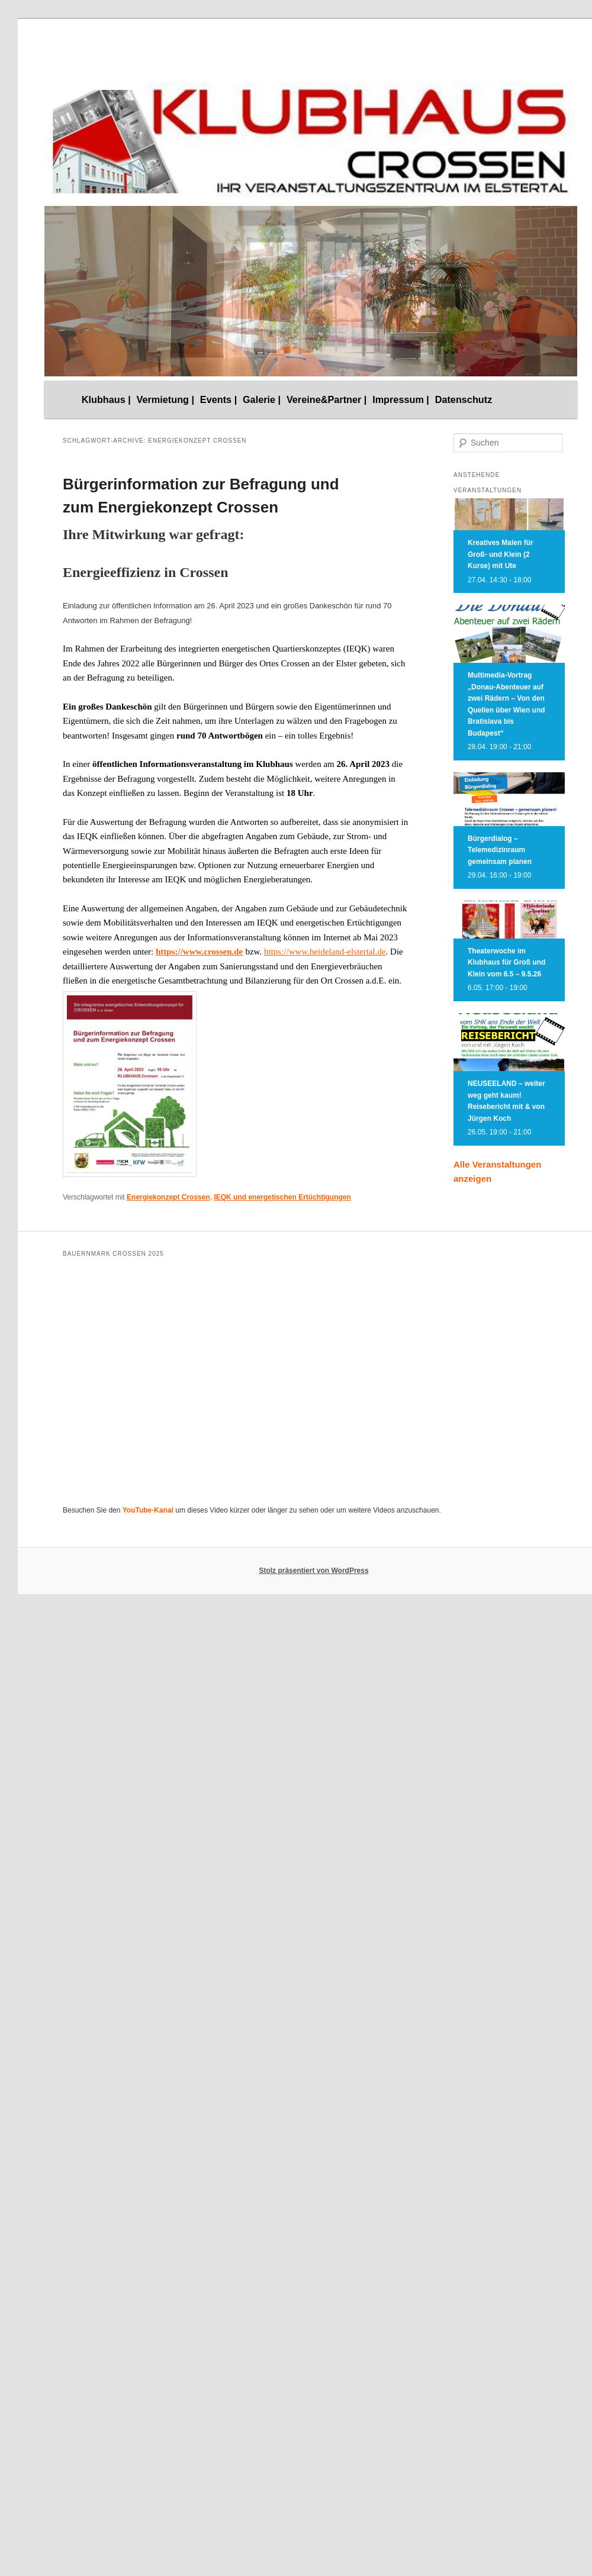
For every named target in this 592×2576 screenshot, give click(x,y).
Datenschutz (464, 399)
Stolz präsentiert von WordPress (313, 1570)
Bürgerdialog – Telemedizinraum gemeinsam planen (500, 850)
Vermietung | (166, 399)
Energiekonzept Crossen (168, 1197)
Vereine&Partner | (327, 399)
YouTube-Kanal (148, 1510)
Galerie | (262, 399)
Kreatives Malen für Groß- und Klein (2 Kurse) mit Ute (500, 554)
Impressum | (400, 399)
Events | (218, 399)
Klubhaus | (106, 399)
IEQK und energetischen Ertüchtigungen (282, 1197)
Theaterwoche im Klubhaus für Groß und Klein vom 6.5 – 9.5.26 (506, 962)
